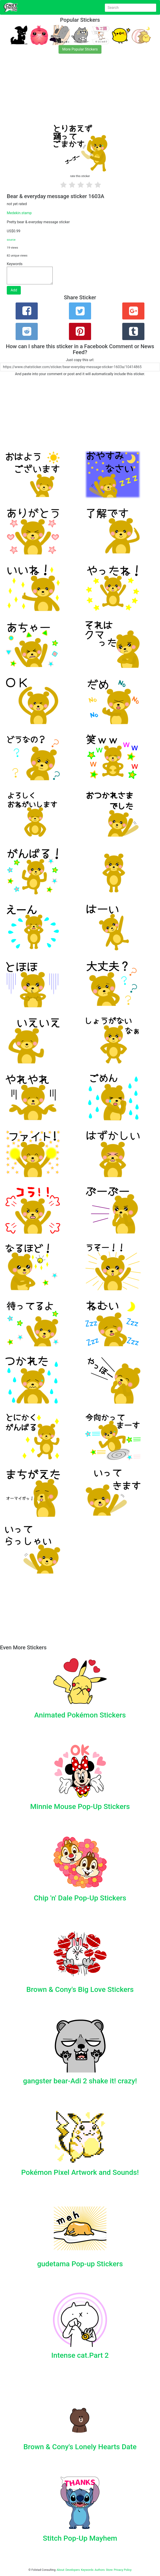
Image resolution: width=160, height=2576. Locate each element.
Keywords (87, 2569)
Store (109, 2569)
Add (14, 290)
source (11, 239)
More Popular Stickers (80, 49)
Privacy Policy (123, 2569)
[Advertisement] (80, 90)
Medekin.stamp (19, 213)
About (60, 2569)
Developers (73, 2569)
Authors (100, 2569)
